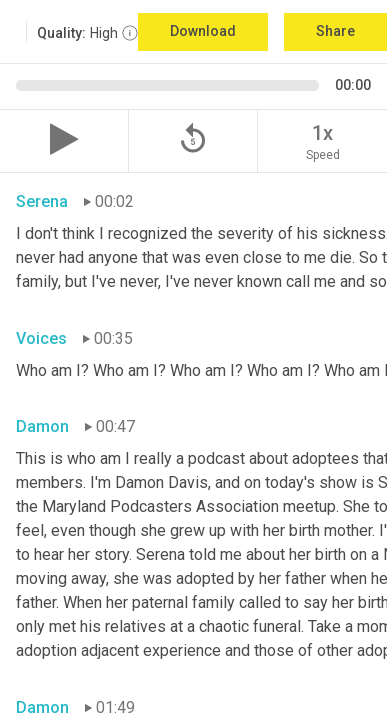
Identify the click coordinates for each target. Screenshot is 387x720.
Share (335, 31)
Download (203, 31)
